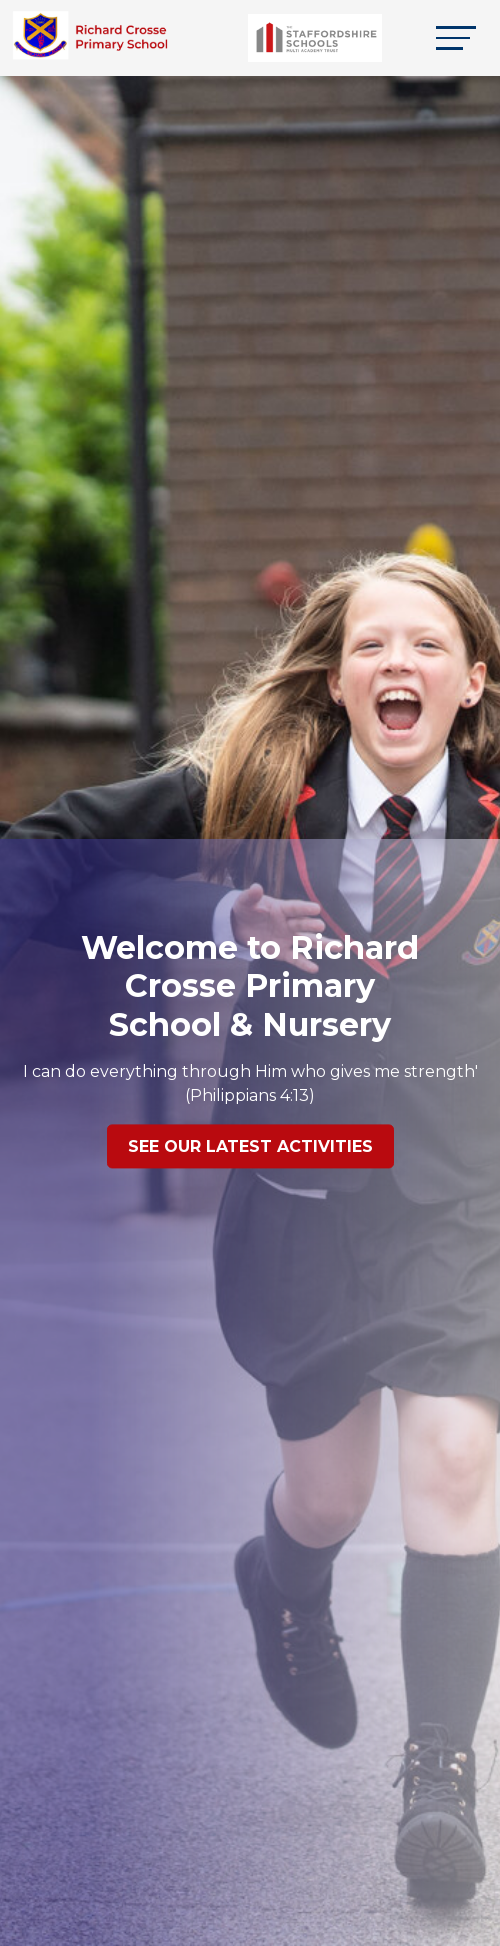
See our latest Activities (250, 1147)
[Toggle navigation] (456, 37)
